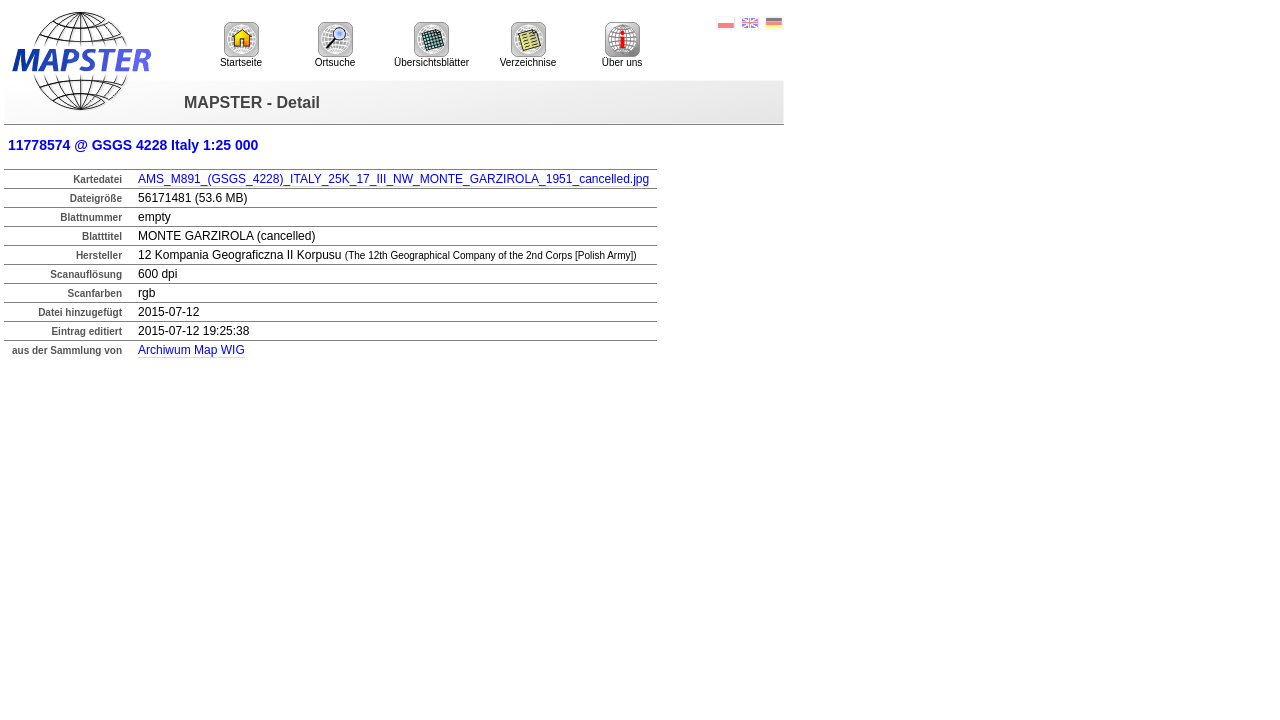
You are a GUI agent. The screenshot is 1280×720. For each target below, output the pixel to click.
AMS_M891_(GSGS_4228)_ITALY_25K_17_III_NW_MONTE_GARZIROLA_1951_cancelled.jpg (393, 179)
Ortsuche (335, 45)
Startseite (241, 45)
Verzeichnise (528, 45)
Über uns (622, 45)
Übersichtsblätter (431, 45)
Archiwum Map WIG (191, 350)
